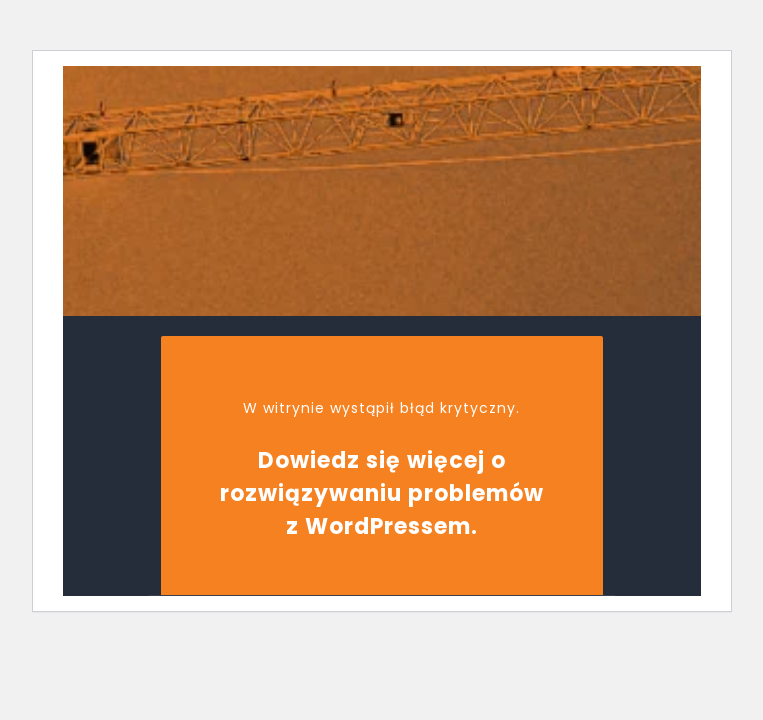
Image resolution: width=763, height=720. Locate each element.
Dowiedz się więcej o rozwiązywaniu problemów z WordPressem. (382, 493)
